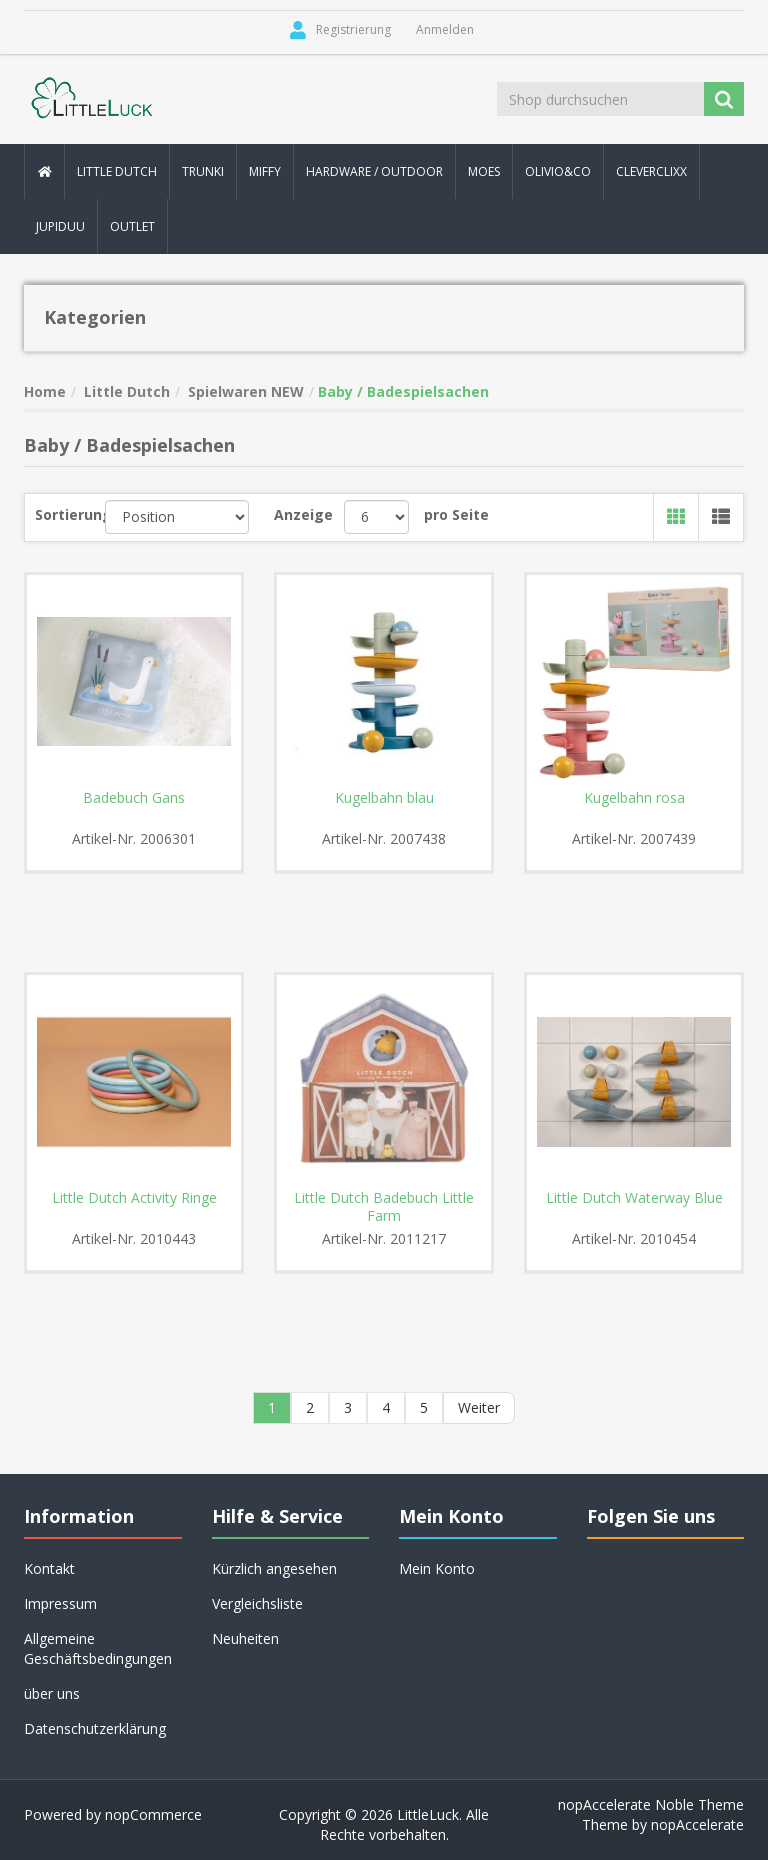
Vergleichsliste (257, 1603)
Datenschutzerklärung (95, 1728)
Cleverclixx (651, 171)
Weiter (479, 1407)
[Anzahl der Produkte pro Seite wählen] (376, 517)
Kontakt (49, 1568)
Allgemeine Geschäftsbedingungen (98, 1648)
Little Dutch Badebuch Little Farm (384, 1207)
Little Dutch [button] (117, 171)
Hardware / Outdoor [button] (374, 171)
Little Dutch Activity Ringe (134, 1198)
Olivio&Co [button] (558, 171)
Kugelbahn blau (384, 798)
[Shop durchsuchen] (602, 99)
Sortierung (70, 514)
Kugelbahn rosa (634, 798)
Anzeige (303, 514)
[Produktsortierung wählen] (177, 517)
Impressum (60, 1603)
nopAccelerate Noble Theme (651, 1804)
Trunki (203, 171)
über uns (52, 1693)
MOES (484, 171)
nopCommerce (153, 1814)
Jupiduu (60, 226)
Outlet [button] (132, 226)
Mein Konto (437, 1568)
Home (45, 391)
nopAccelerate (697, 1824)
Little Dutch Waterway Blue (634, 1198)
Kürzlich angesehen (274, 1568)
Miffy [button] (265, 171)
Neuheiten (245, 1638)
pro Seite (456, 514)
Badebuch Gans (134, 798)
